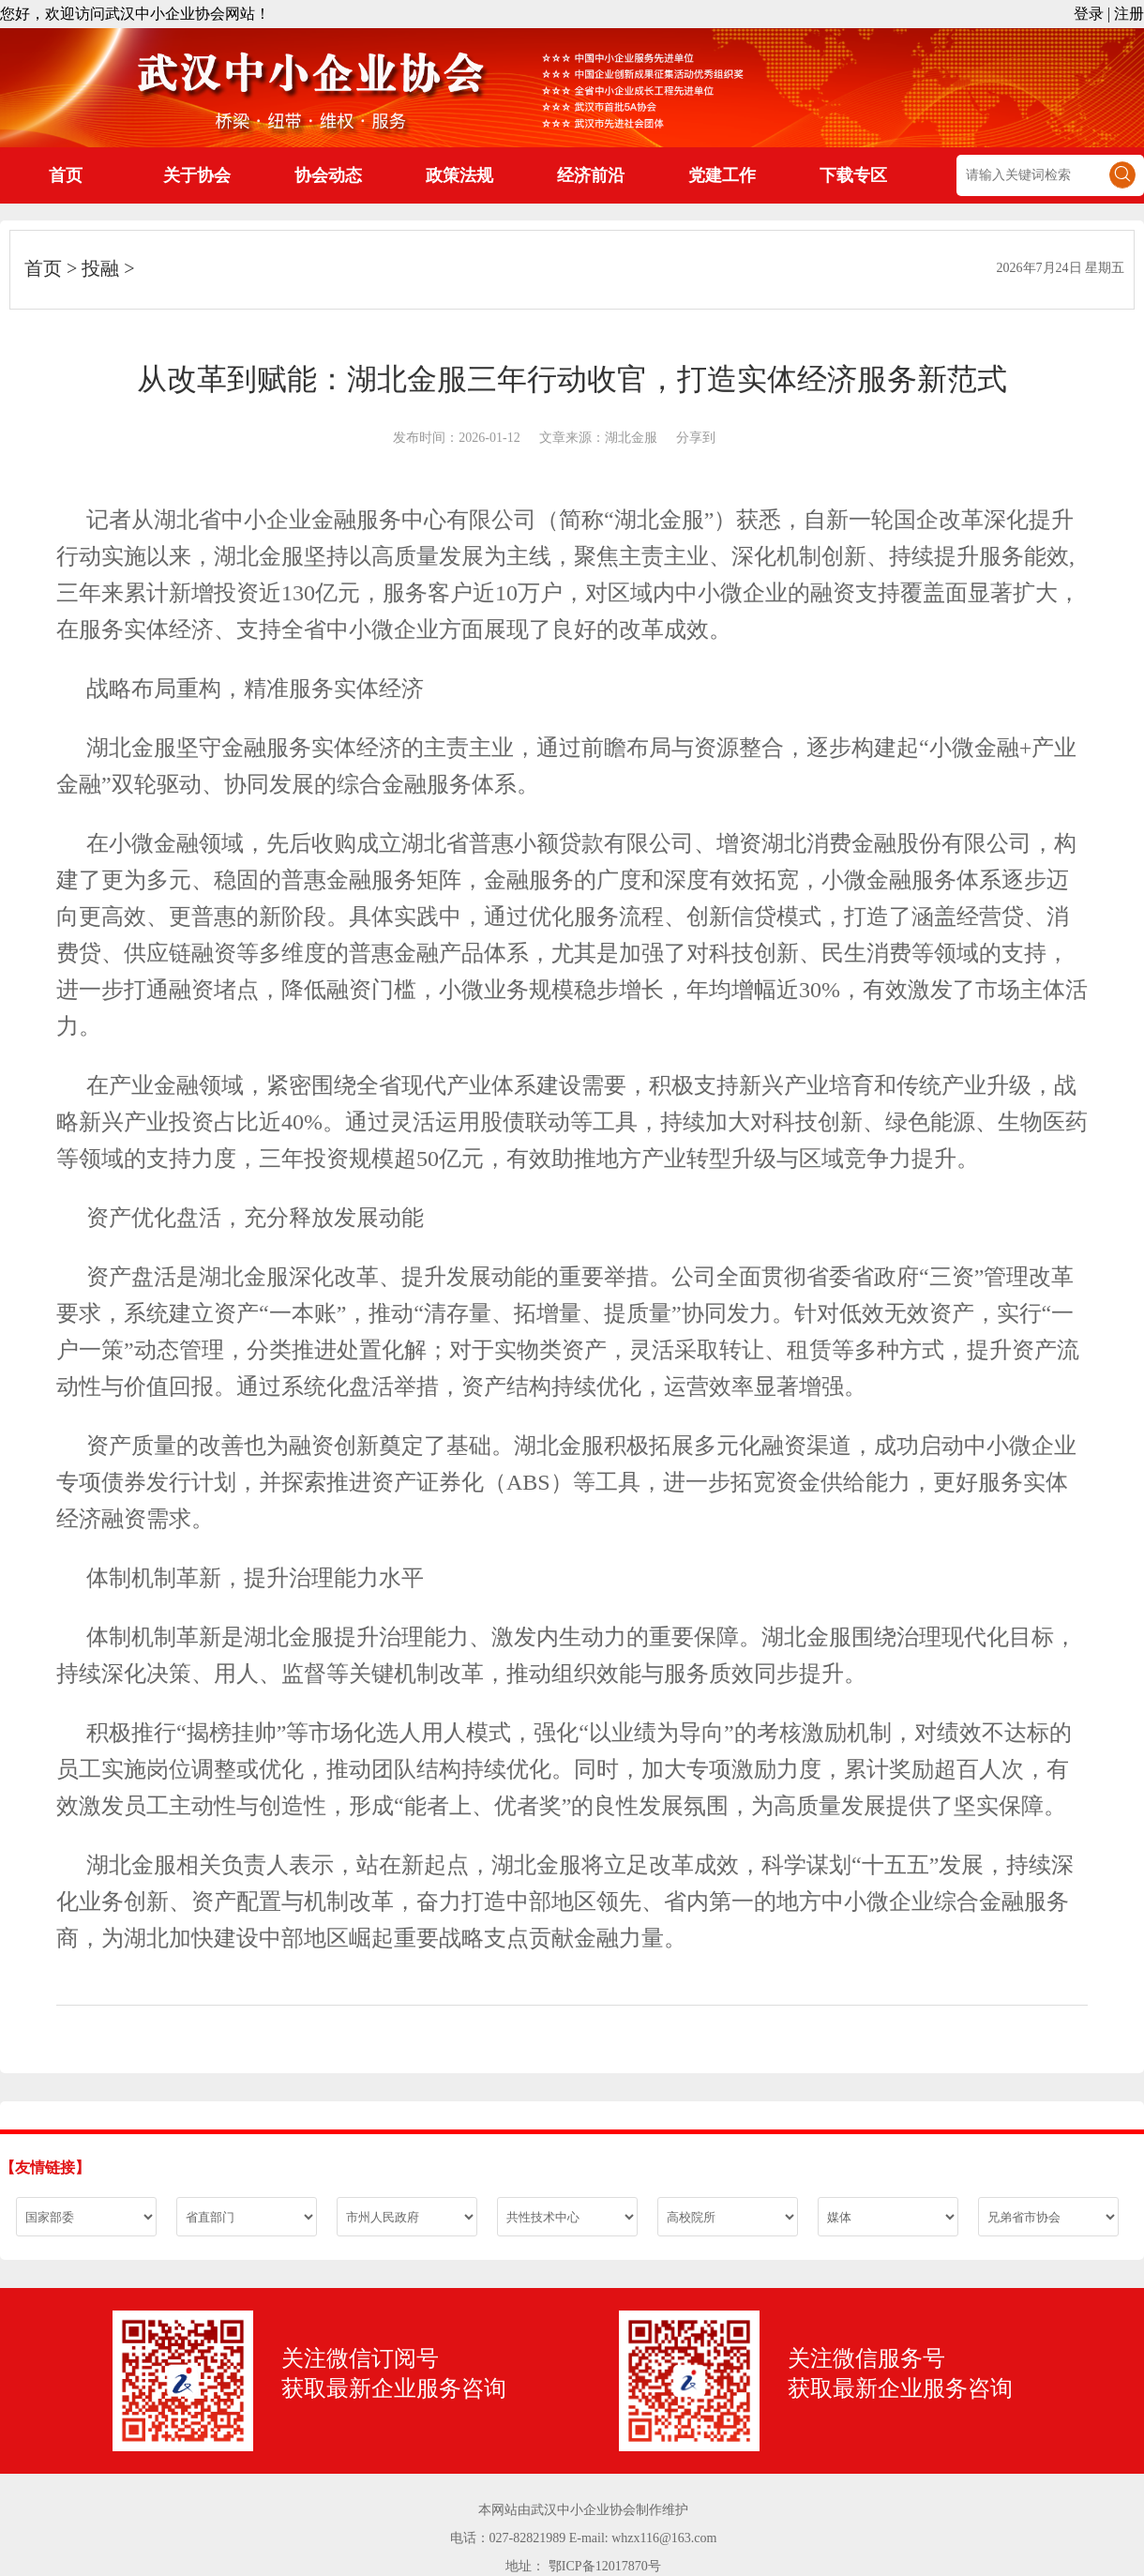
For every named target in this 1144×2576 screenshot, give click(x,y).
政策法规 (459, 175)
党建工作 (722, 175)
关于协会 (197, 175)
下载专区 (853, 175)
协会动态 (328, 175)
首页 (66, 175)
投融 (100, 268)
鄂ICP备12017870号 (605, 2566)
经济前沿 (591, 175)
